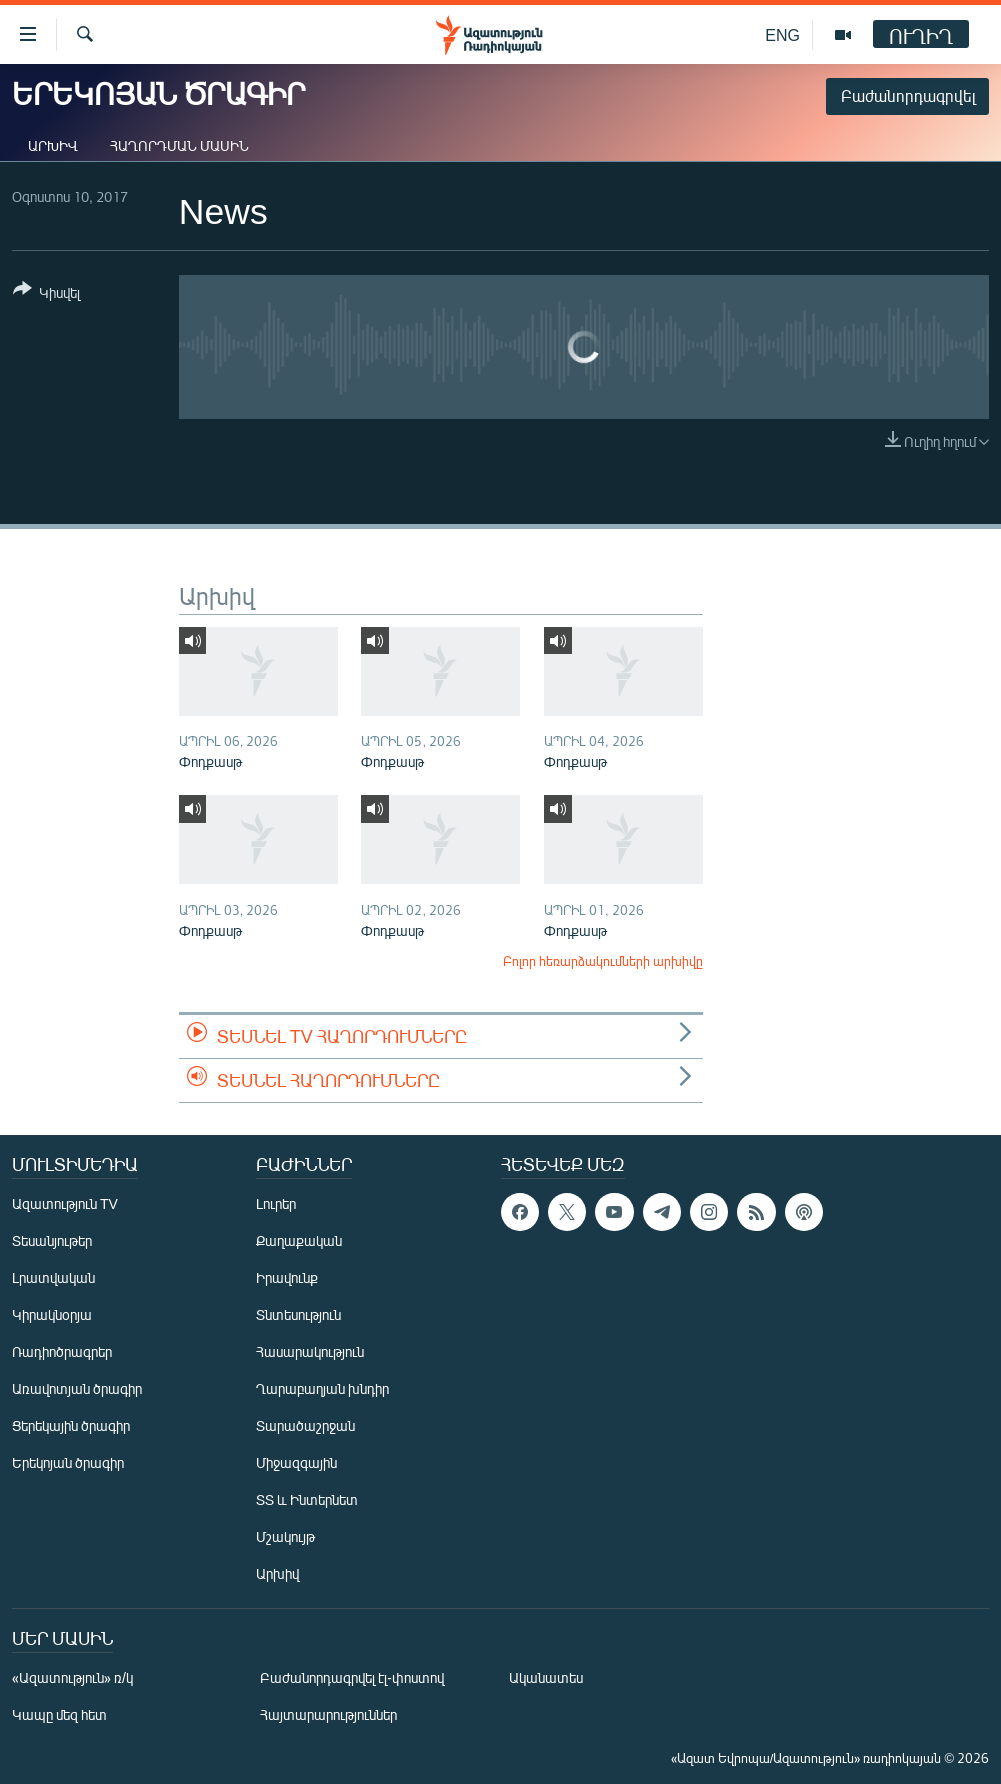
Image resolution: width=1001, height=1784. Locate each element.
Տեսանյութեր (52, 1240)
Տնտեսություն (298, 1314)
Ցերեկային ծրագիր (71, 1425)
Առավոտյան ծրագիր (77, 1388)
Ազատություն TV (65, 1203)
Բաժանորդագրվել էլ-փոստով (352, 1677)
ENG (782, 34)
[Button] (46, 294)
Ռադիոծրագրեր (62, 1351)
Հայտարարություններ (328, 1714)
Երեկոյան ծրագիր (68, 1462)
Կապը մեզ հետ (59, 1714)
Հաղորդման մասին (179, 145)
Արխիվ (53, 145)
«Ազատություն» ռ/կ (72, 1677)
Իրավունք (287, 1277)
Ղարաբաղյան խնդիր (322, 1388)
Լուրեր (276, 1203)
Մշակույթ (285, 1536)
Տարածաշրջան (305, 1425)
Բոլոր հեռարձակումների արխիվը (603, 961)
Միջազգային (296, 1462)
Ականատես (546, 1677)
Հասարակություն (310, 1351)
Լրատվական (53, 1277)
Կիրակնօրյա (52, 1314)
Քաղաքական (299, 1240)
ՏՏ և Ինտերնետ (307, 1499)
